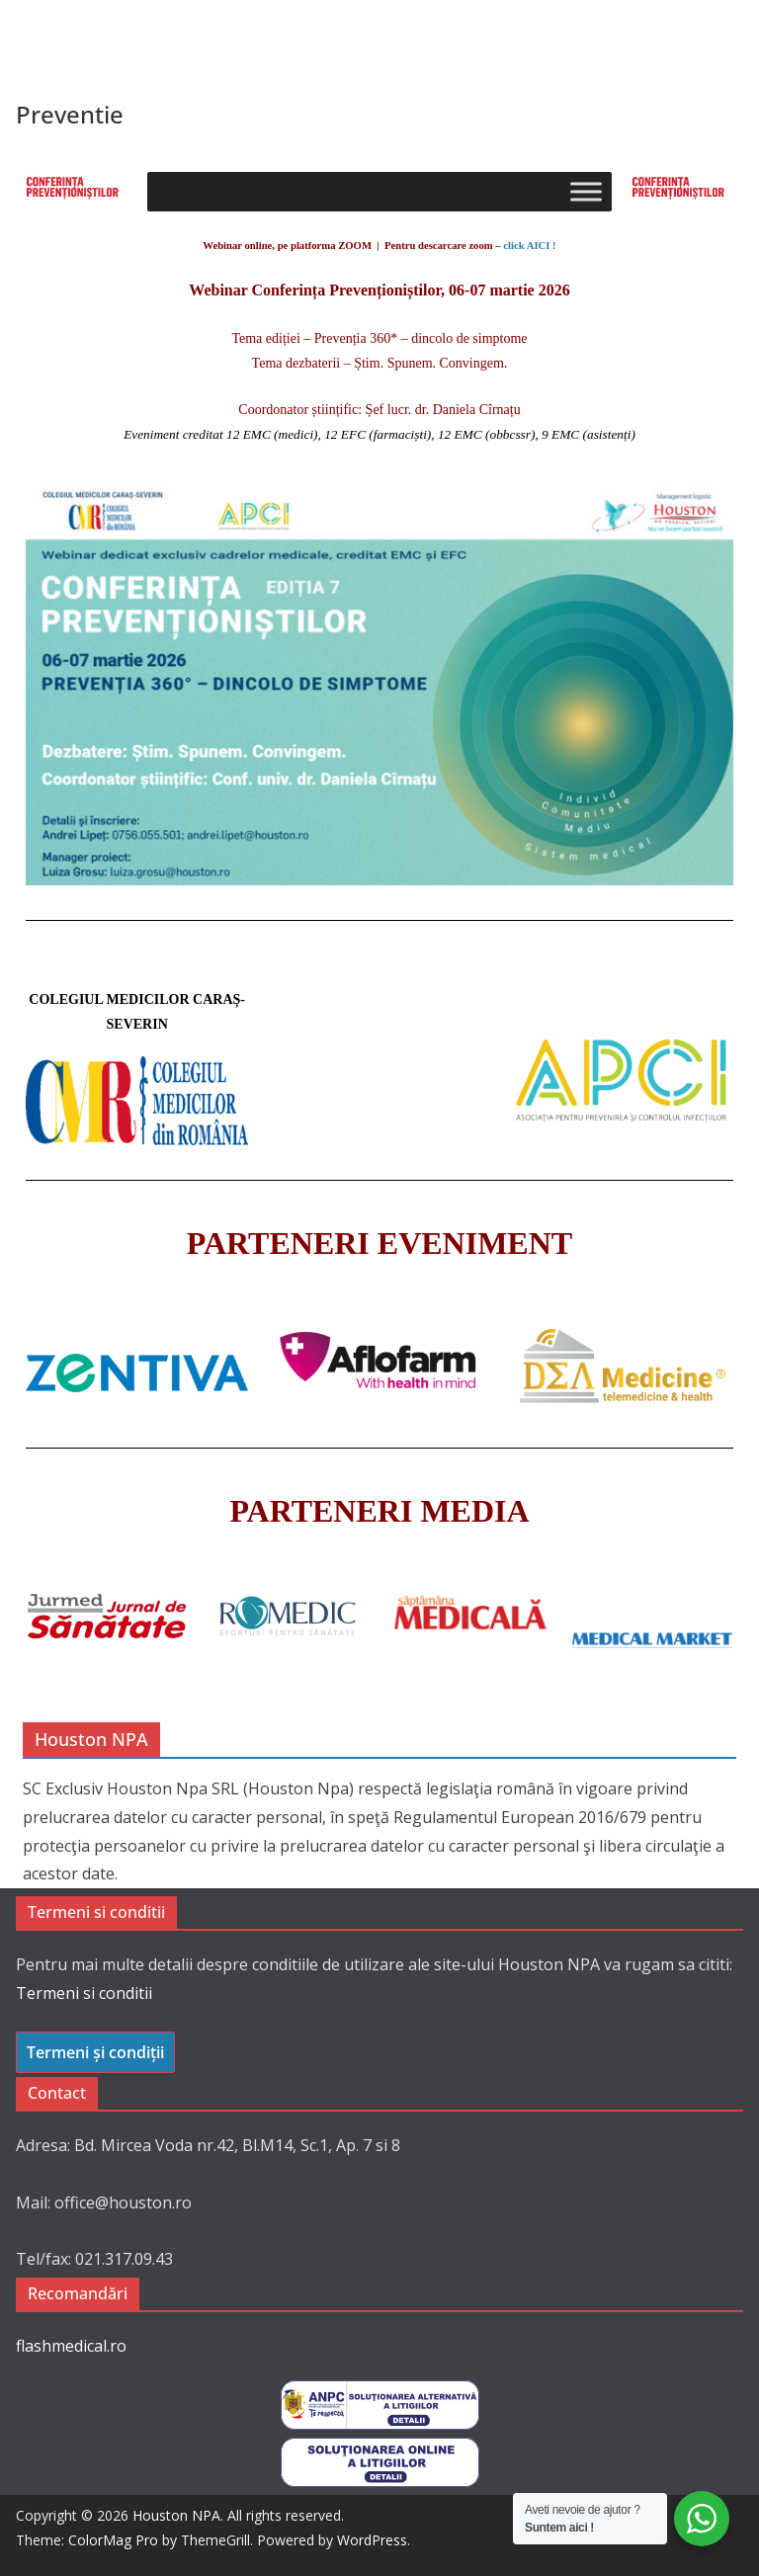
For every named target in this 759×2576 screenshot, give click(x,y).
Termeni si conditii (84, 1993)
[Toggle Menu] (586, 192)
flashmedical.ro (71, 2346)
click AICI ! (529, 245)
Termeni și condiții (95, 2052)
